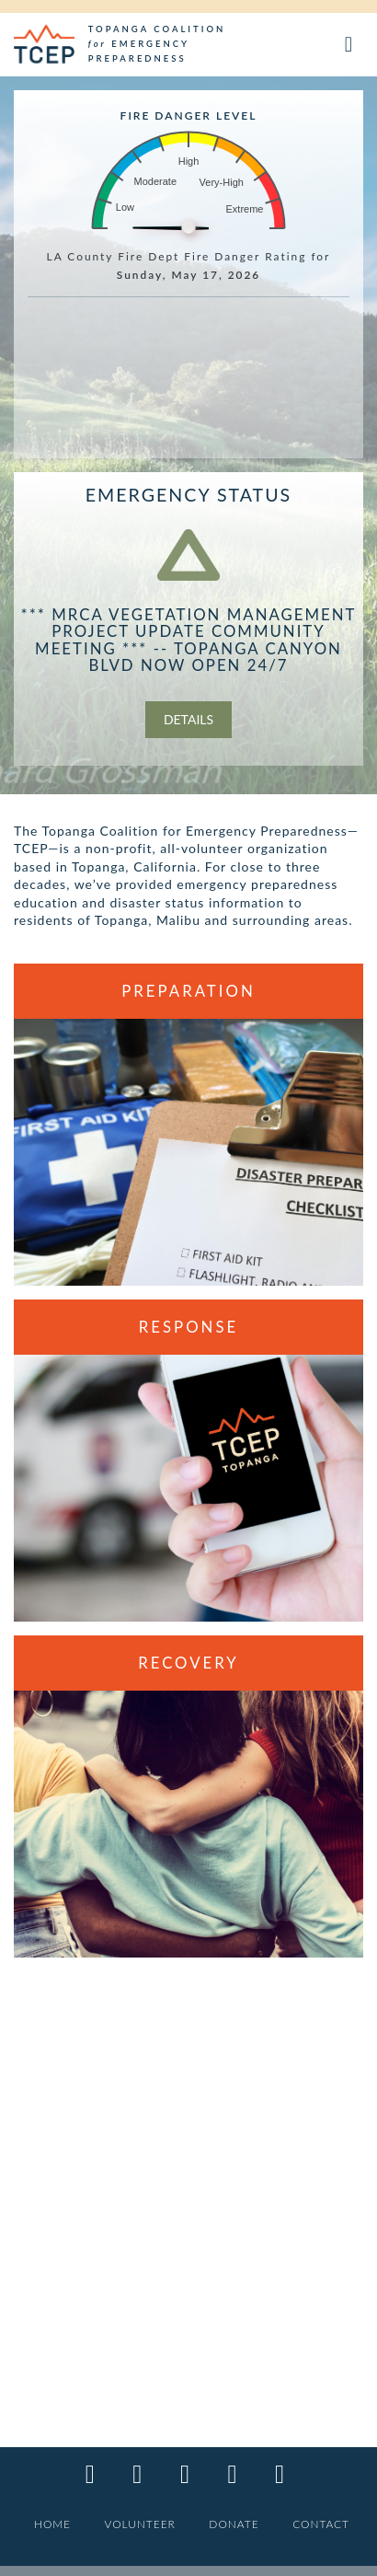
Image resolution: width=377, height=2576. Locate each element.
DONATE (233, 2524)
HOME (52, 2524)
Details (188, 719)
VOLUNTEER (140, 2524)
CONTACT (320, 2524)
